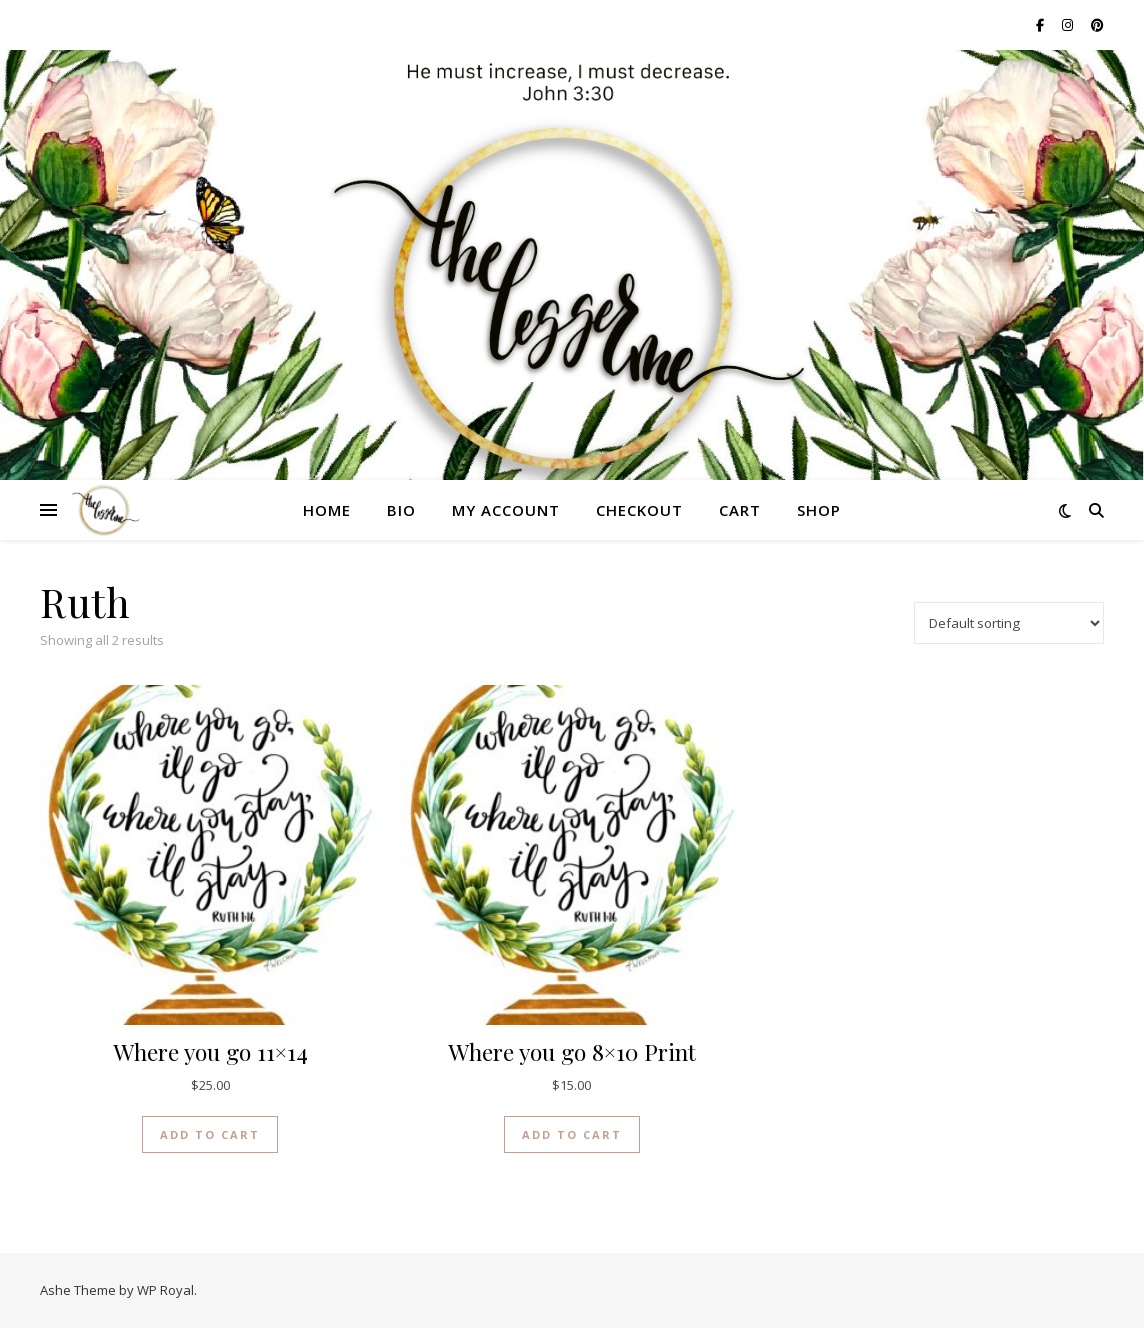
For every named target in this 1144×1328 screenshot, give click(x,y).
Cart (740, 510)
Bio (401, 510)
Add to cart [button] (210, 1134)
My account (506, 510)
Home (327, 510)
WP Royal (165, 1290)
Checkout (639, 510)
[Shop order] (1009, 623)
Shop (819, 510)
